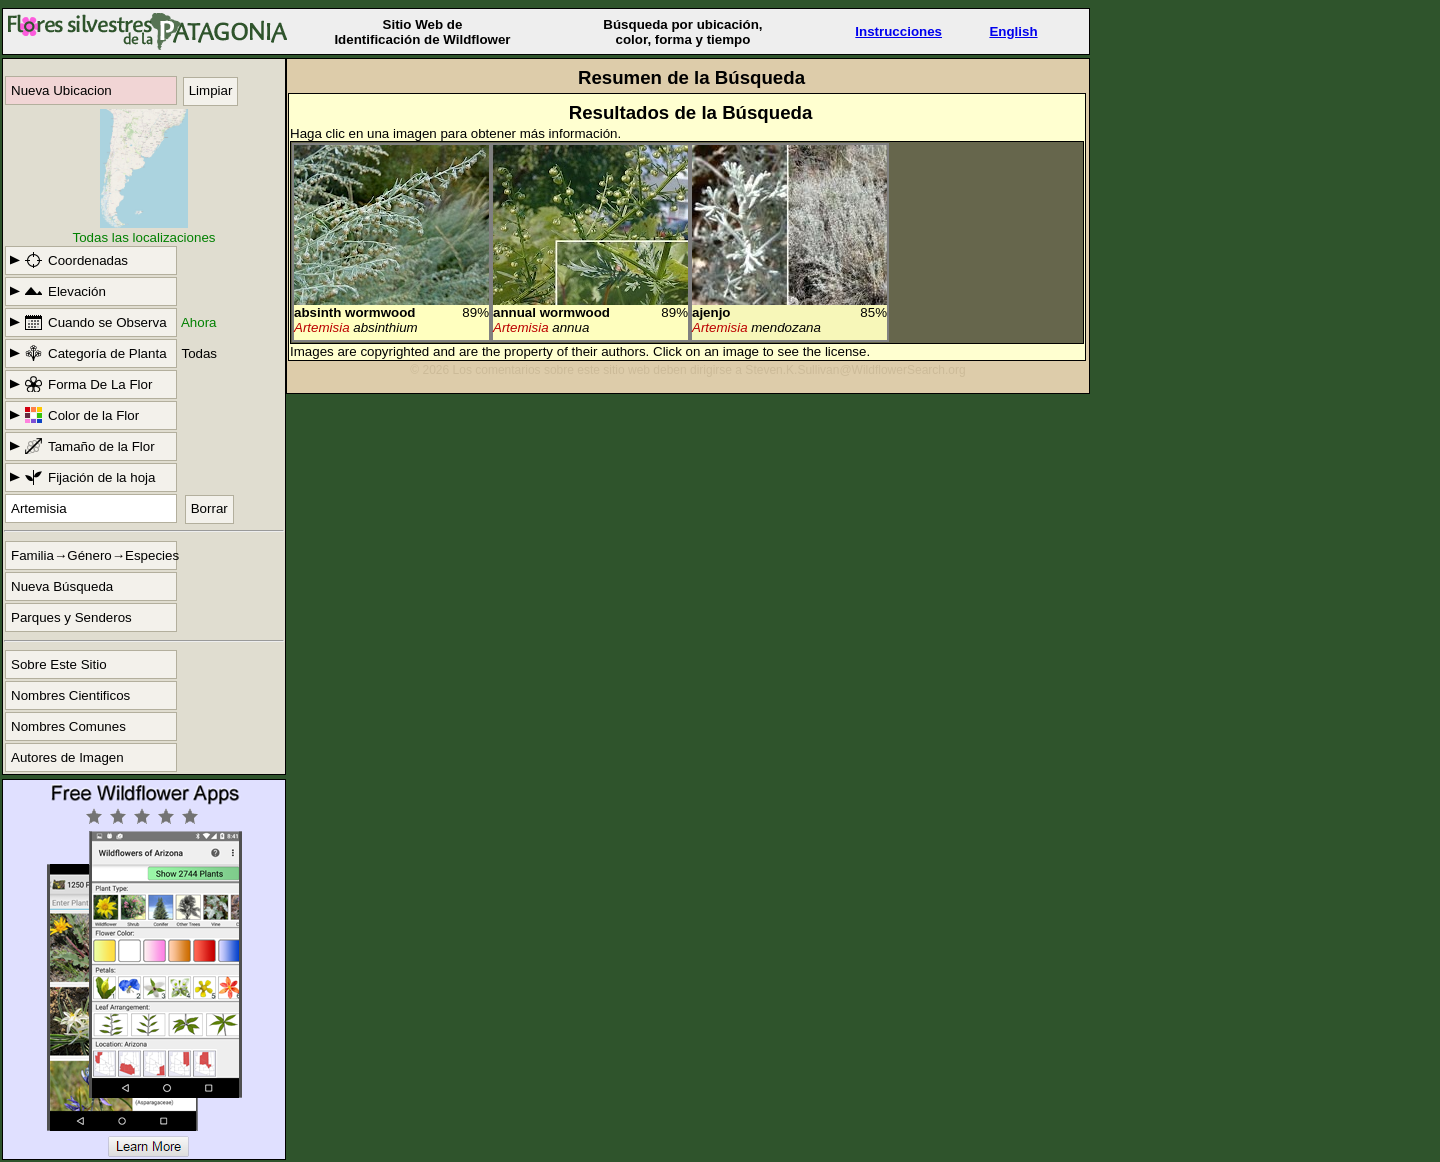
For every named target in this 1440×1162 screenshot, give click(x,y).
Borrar (209, 508)
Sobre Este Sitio (59, 664)
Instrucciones (898, 31)
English (1013, 31)
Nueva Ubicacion (61, 90)
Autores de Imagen (67, 757)
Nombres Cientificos (70, 695)
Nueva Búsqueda (62, 586)
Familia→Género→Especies (94, 555)
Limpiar (211, 90)
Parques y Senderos (71, 617)
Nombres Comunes (68, 726)
